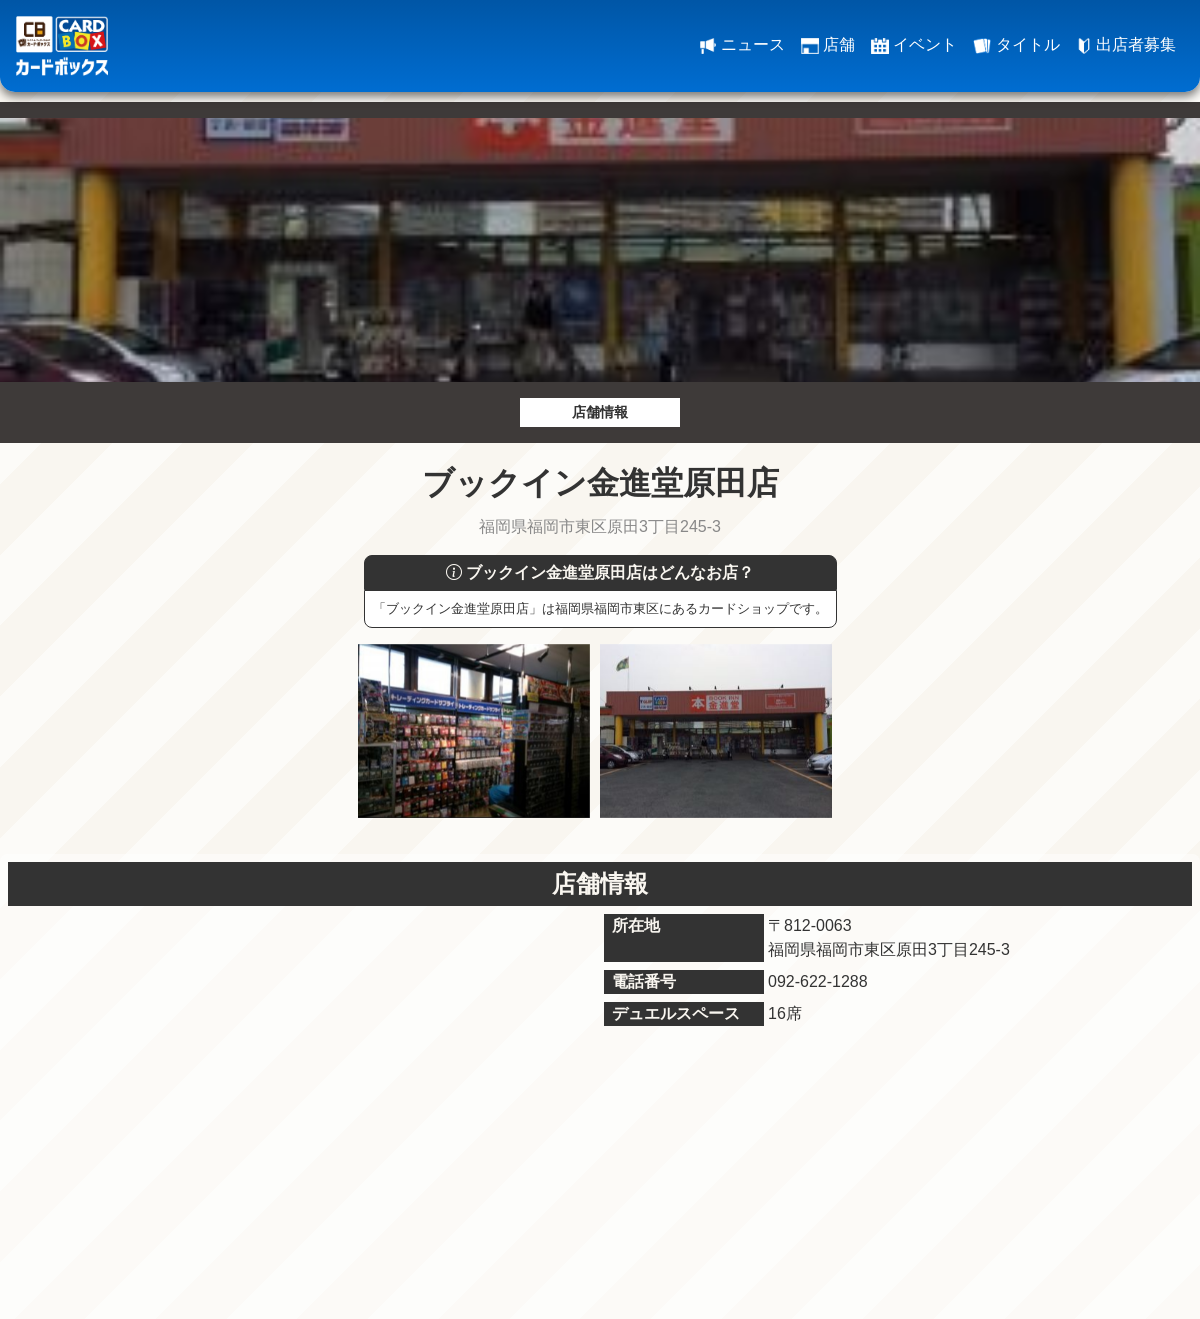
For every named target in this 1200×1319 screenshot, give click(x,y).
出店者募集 (1126, 44)
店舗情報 (600, 412)
